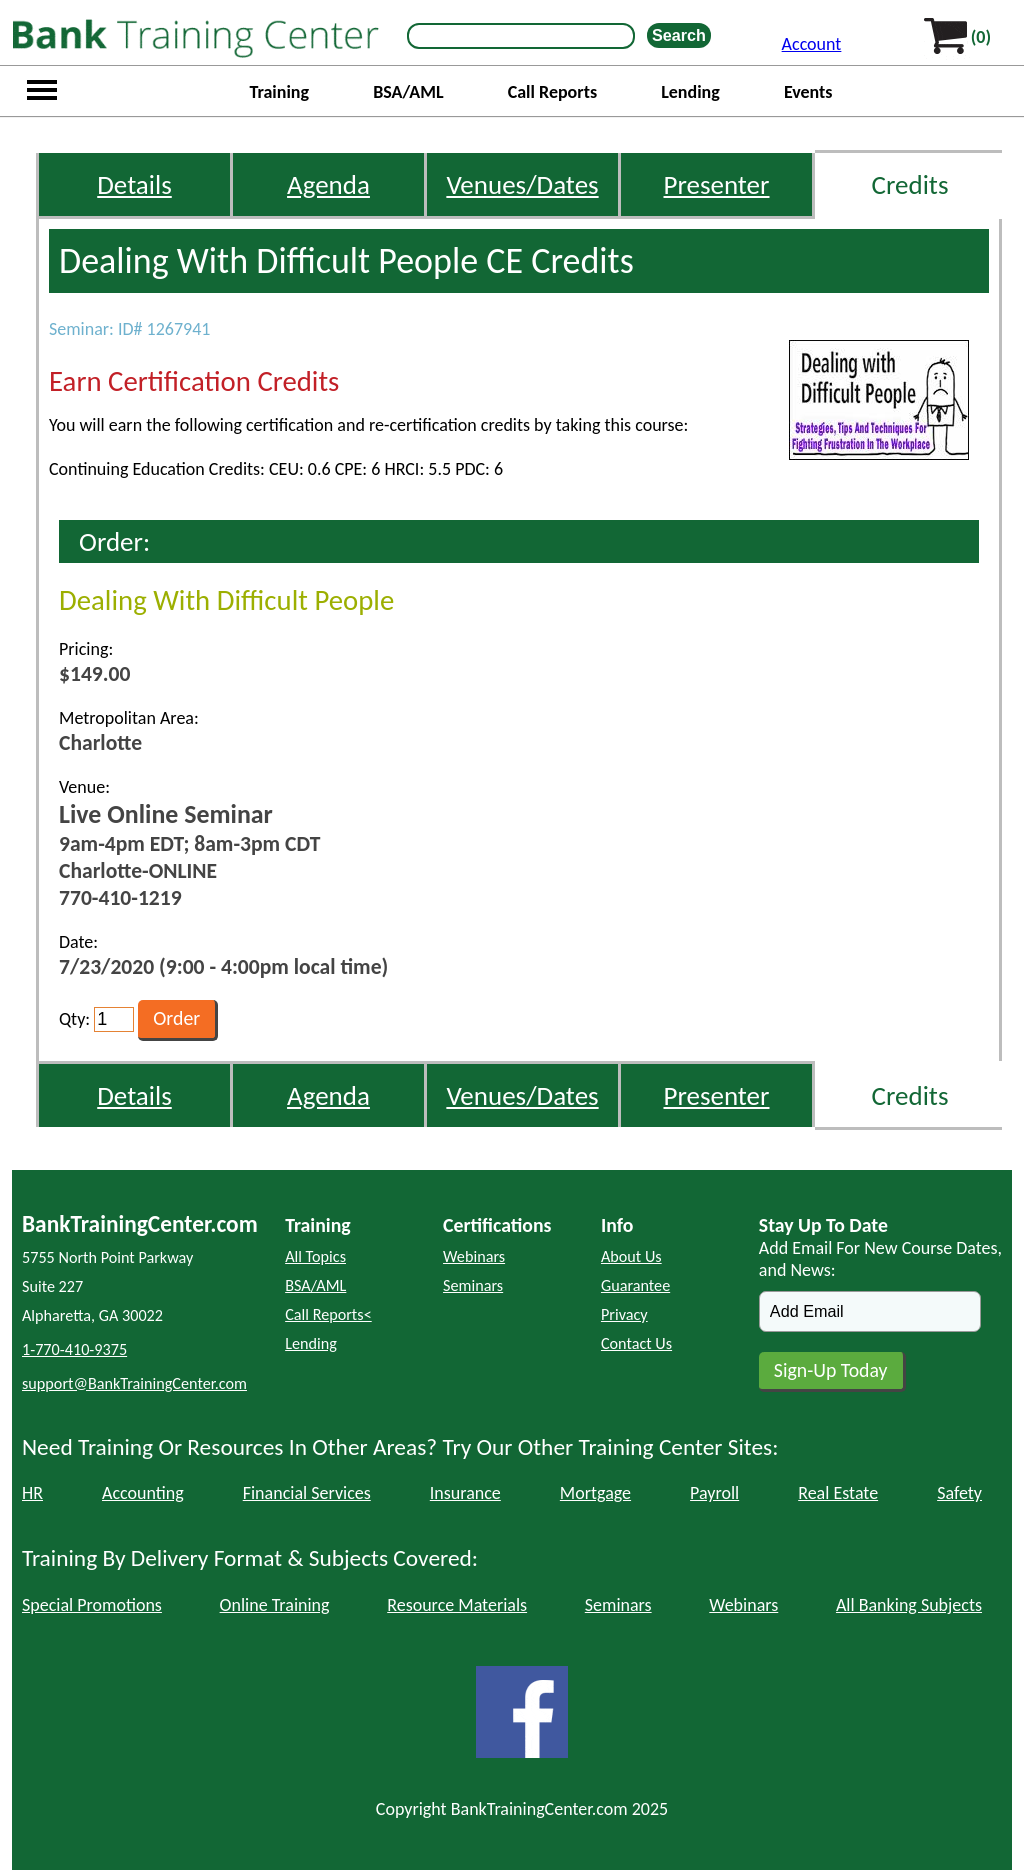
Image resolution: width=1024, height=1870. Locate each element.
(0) (981, 37)
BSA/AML (408, 92)
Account (812, 44)
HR (32, 1493)
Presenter (717, 184)
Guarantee (635, 1285)
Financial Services (307, 1493)
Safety (959, 1493)
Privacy (624, 1314)
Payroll (714, 1493)
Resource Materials (457, 1605)
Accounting (143, 1493)
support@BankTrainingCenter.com (134, 1383)
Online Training (275, 1605)
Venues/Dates (522, 184)
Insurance (465, 1493)
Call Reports (552, 92)
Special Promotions (92, 1605)
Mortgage (595, 1493)
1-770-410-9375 (74, 1349)
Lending (690, 92)
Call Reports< (328, 1314)
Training (279, 92)
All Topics (315, 1256)
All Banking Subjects (909, 1605)
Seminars (473, 1285)
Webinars (474, 1256)
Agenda (328, 184)
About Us (631, 1256)
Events (808, 92)
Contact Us (636, 1343)
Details (134, 184)
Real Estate (838, 1493)
